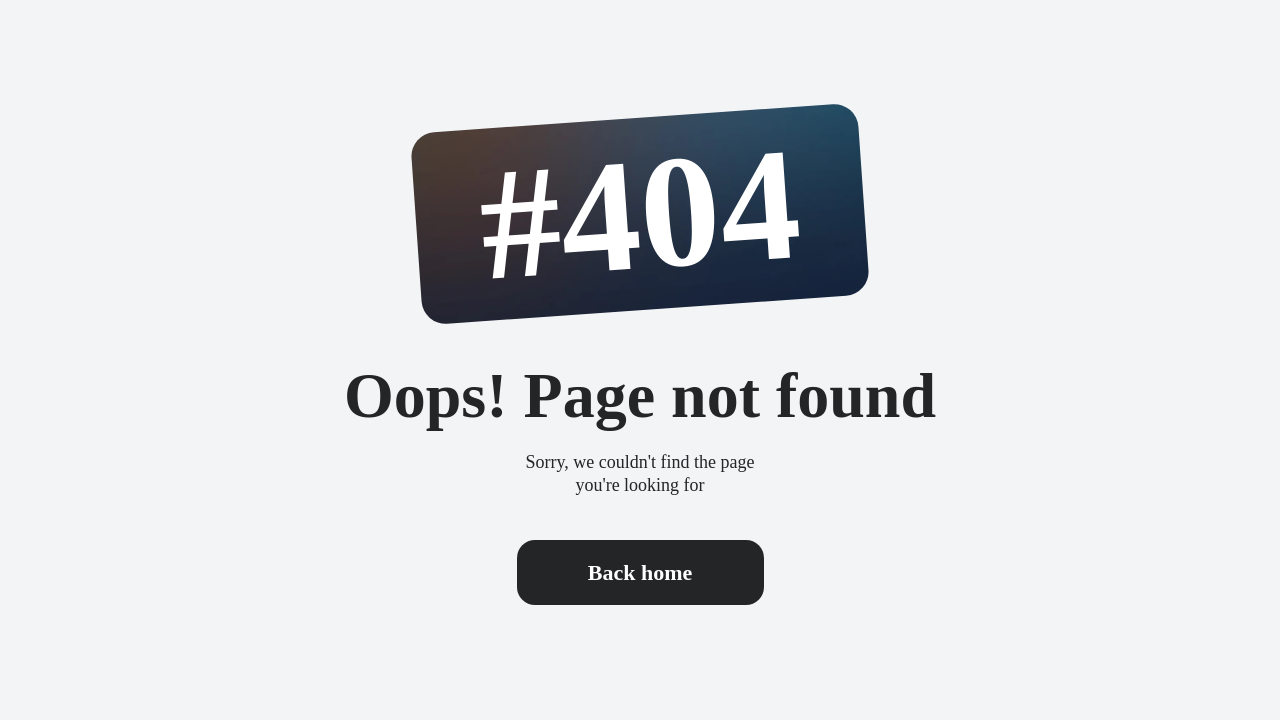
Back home (640, 572)
